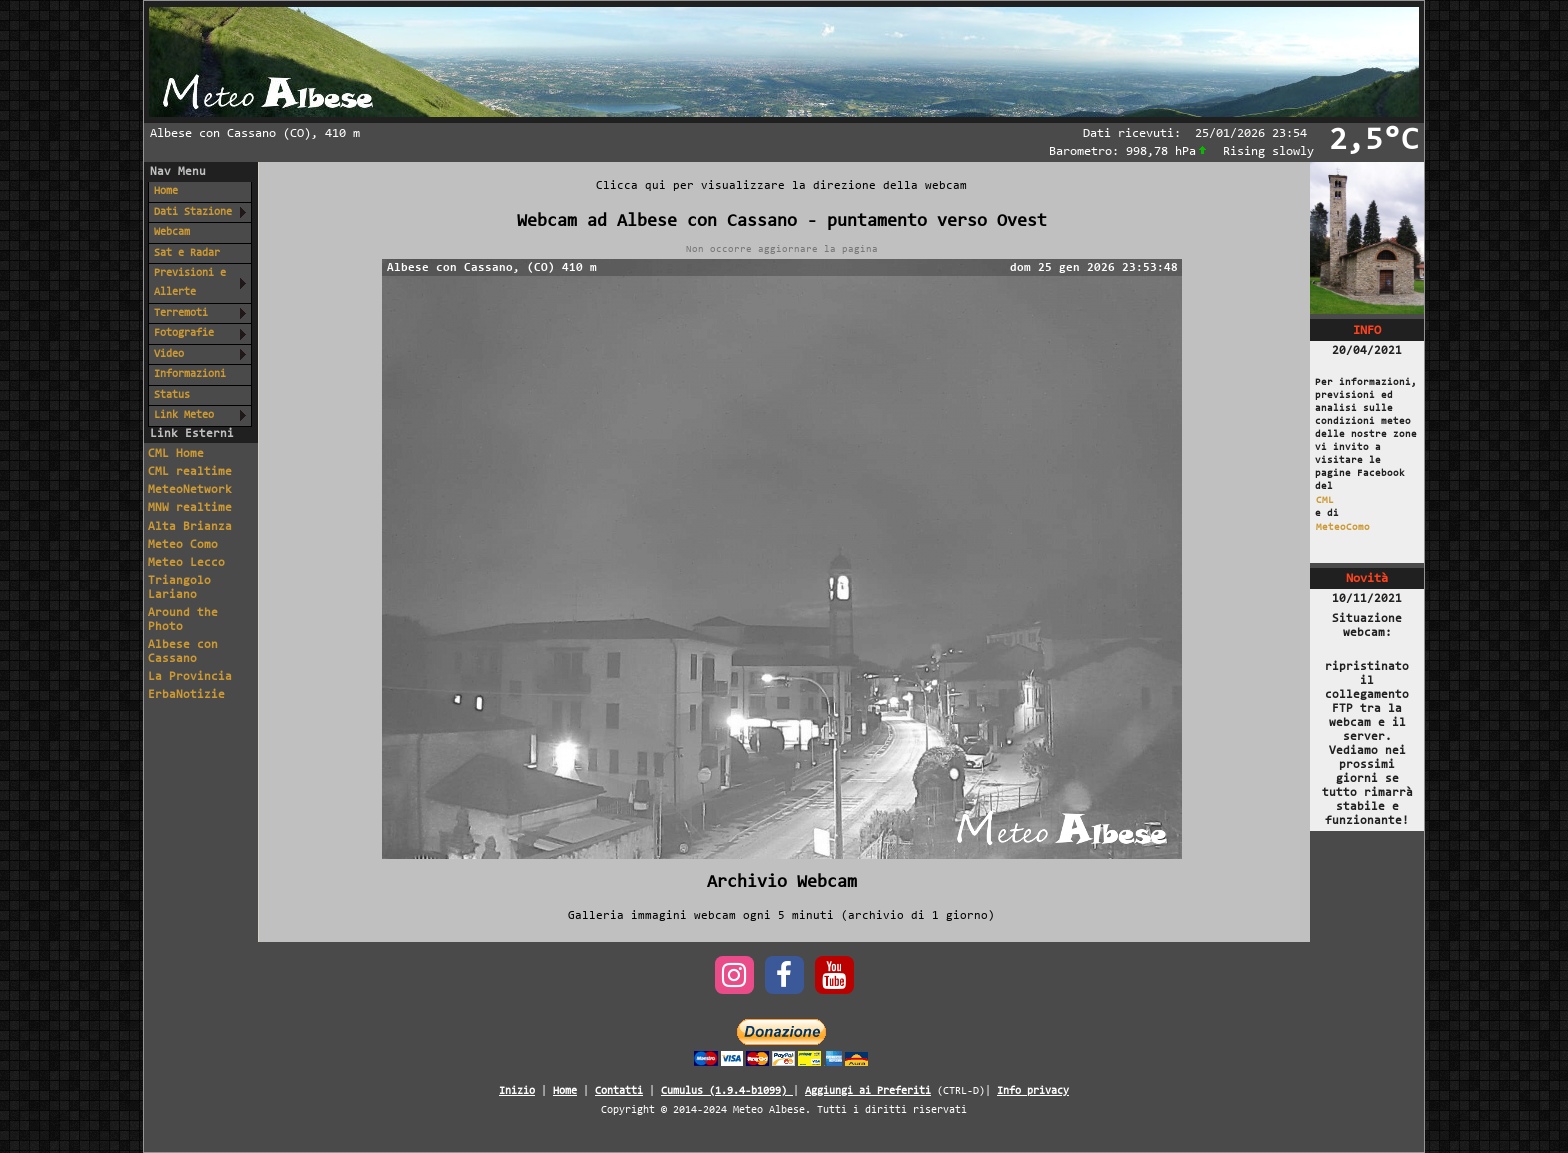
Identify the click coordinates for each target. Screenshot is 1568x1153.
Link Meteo (184, 415)
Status (172, 395)
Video (169, 354)
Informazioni (190, 374)
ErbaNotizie (186, 695)
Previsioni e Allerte (190, 283)
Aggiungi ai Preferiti (868, 1091)
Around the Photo (183, 620)
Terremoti (181, 313)
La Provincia (190, 677)
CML (1325, 500)
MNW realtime (190, 508)
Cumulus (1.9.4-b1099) (727, 1091)
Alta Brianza (190, 527)
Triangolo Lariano (179, 588)
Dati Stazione (193, 212)
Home (166, 191)
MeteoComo (1343, 527)
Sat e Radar (187, 253)
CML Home (176, 454)
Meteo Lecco (186, 563)
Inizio (517, 1091)
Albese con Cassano (183, 652)
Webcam (172, 232)
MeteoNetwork (190, 490)
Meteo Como (183, 545)
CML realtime (190, 472)
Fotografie (184, 333)
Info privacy (1033, 1091)
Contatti (619, 1091)
